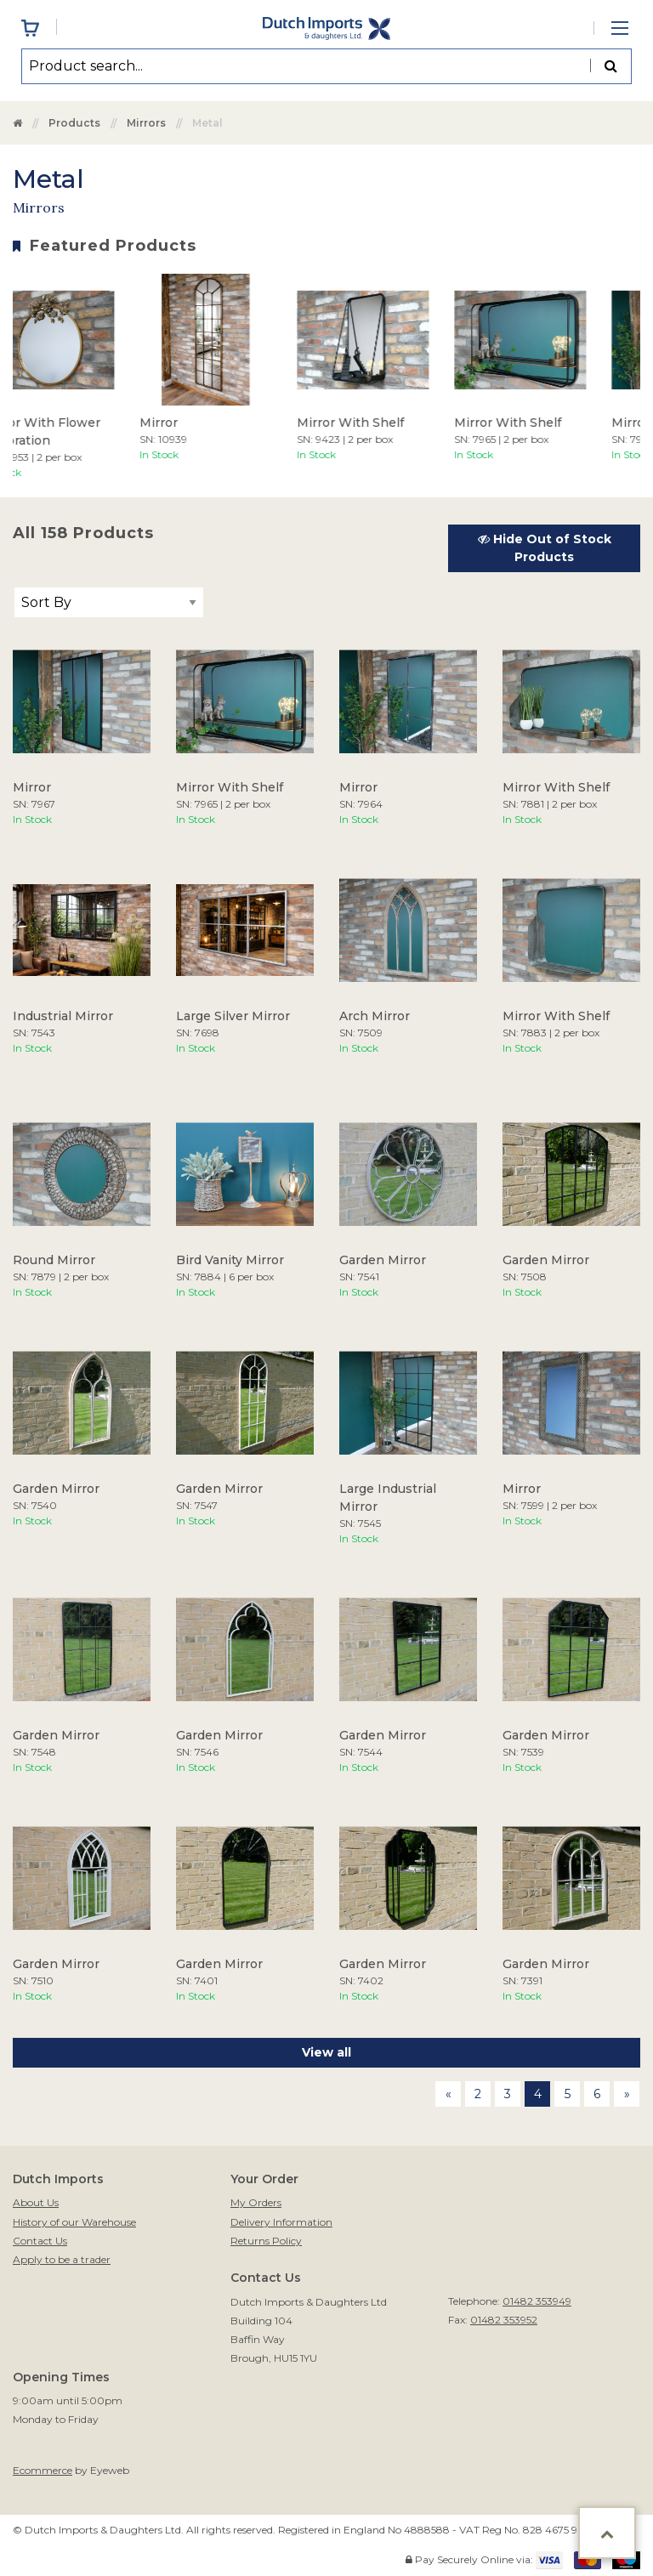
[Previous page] (448, 2094)
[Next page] (626, 2094)
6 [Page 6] (596, 2094)
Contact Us (40, 2240)
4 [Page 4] (538, 2094)
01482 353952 (503, 2319)
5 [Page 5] (568, 2094)
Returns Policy (266, 2240)
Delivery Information (281, 2222)
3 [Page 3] (507, 2094)
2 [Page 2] (477, 2094)
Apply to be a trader (62, 2259)
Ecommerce (42, 2470)
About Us (36, 2202)
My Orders (255, 2202)
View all (326, 2052)
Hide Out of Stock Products (544, 548)
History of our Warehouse (74, 2222)
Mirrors (146, 122)
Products (74, 122)
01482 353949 (537, 2301)
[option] (218, 368)
